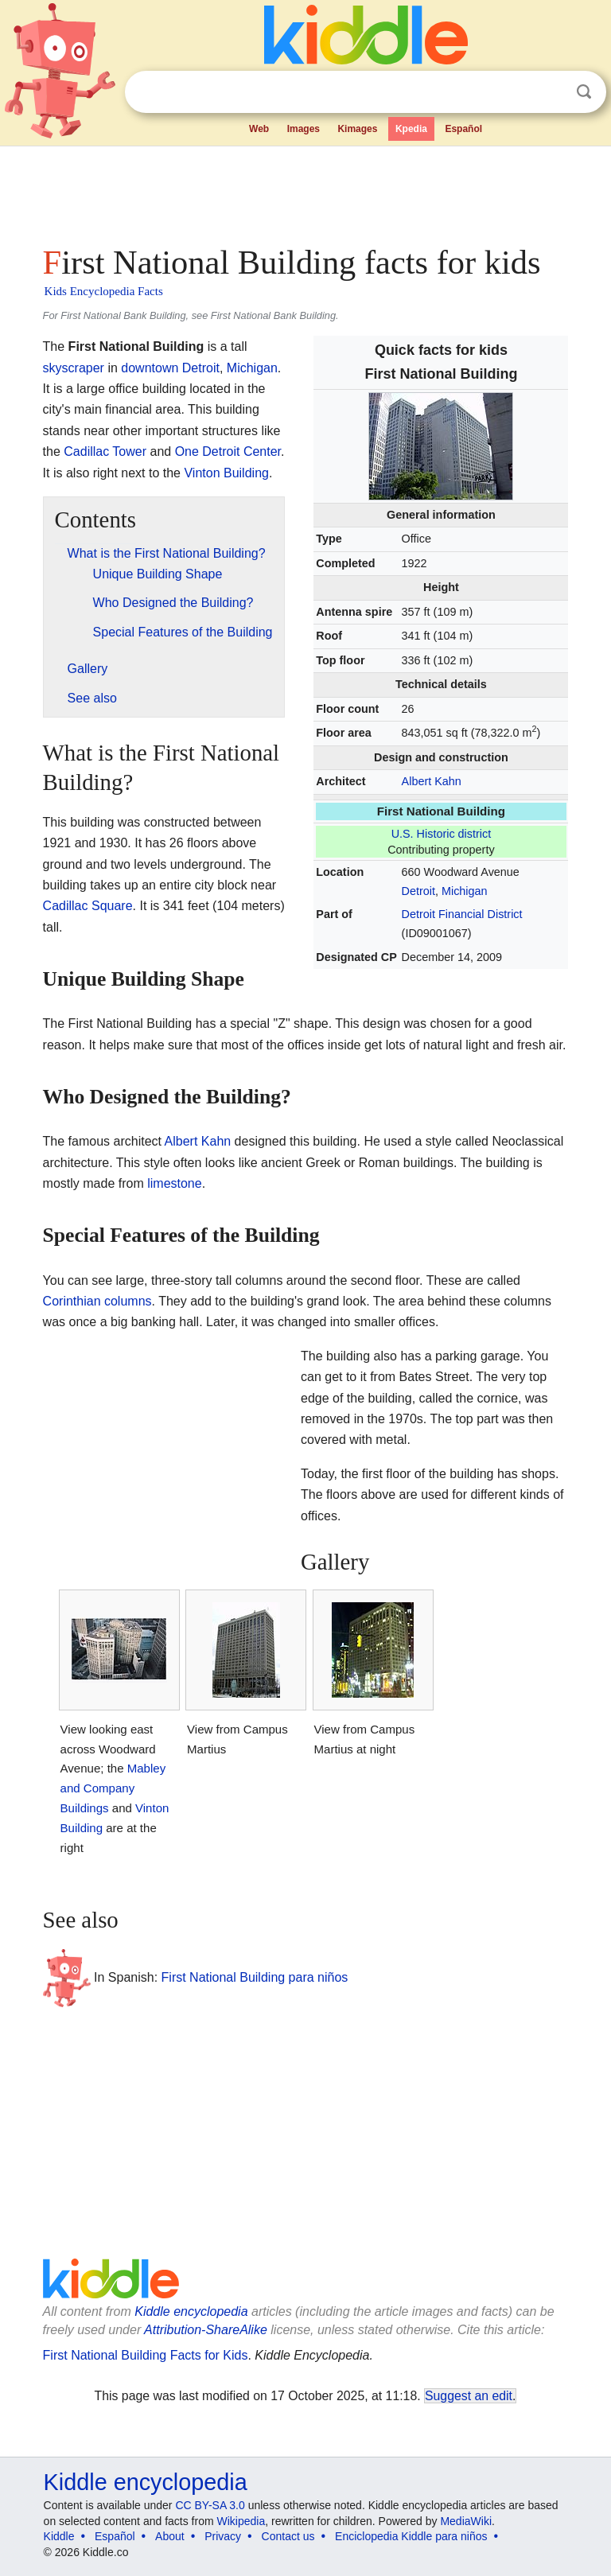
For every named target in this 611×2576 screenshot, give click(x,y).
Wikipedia (241, 2521)
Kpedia (411, 128)
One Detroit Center (228, 451)
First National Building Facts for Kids (145, 2355)
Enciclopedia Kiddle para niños (411, 2536)
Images (303, 128)
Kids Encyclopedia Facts (104, 291)
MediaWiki (466, 2521)
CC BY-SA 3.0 (209, 2505)
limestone (174, 1183)
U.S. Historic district (441, 833)
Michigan (465, 891)
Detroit (418, 891)
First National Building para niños (255, 1977)
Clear (551, 92)
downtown (149, 368)
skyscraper (73, 368)
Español (463, 128)
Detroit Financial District (462, 914)
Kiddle (59, 2536)
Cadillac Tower (105, 451)
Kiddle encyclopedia (190, 2311)
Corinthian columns (97, 1301)
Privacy (222, 2536)
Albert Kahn (431, 781)
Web (259, 128)
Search (584, 92)
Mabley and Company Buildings (113, 1788)
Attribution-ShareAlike (205, 2330)
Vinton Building (226, 473)
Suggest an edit (468, 2396)
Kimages (357, 128)
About (170, 2536)
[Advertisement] (306, 191)
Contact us (288, 2536)
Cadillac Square (88, 905)
